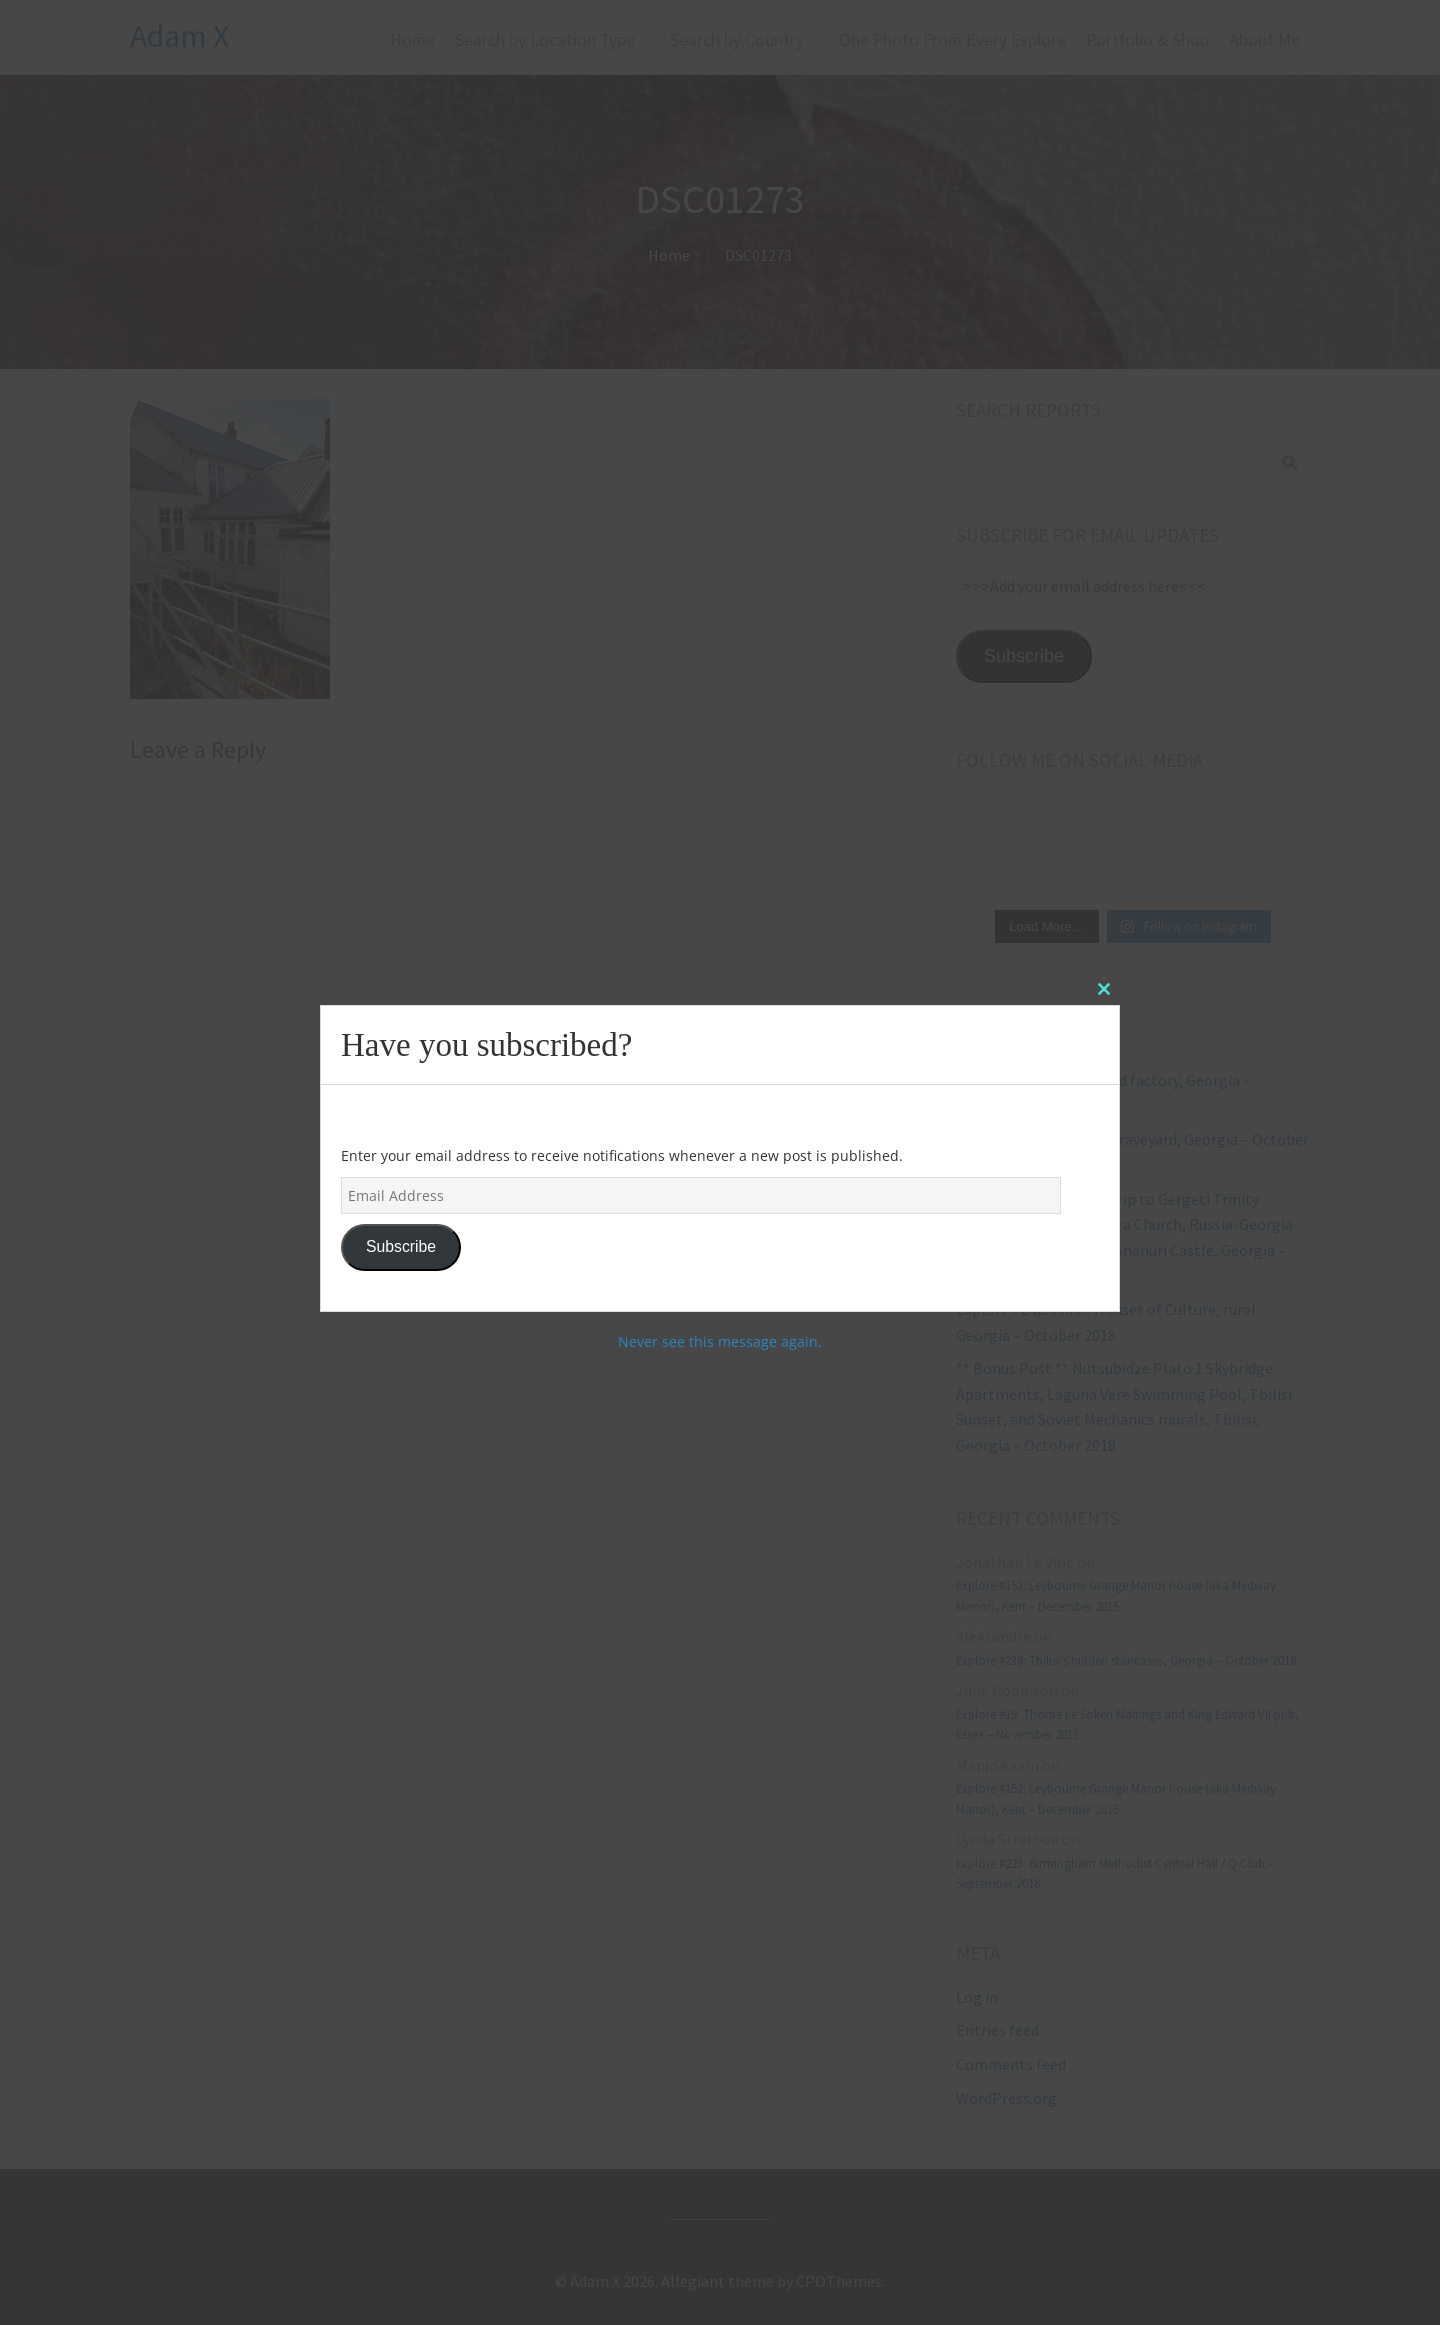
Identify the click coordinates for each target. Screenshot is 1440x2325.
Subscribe (401, 1246)
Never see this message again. (720, 1341)
